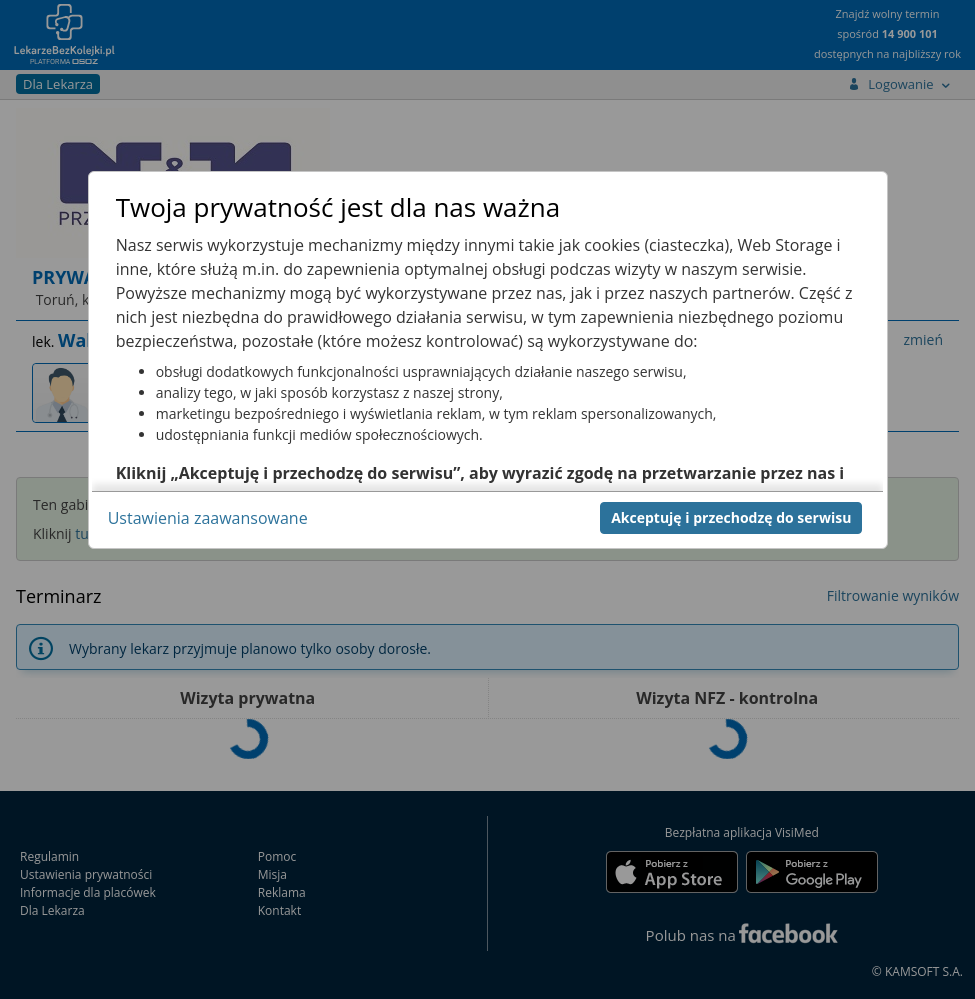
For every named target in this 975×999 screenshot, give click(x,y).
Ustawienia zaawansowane (208, 518)
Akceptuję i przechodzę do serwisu (731, 517)
